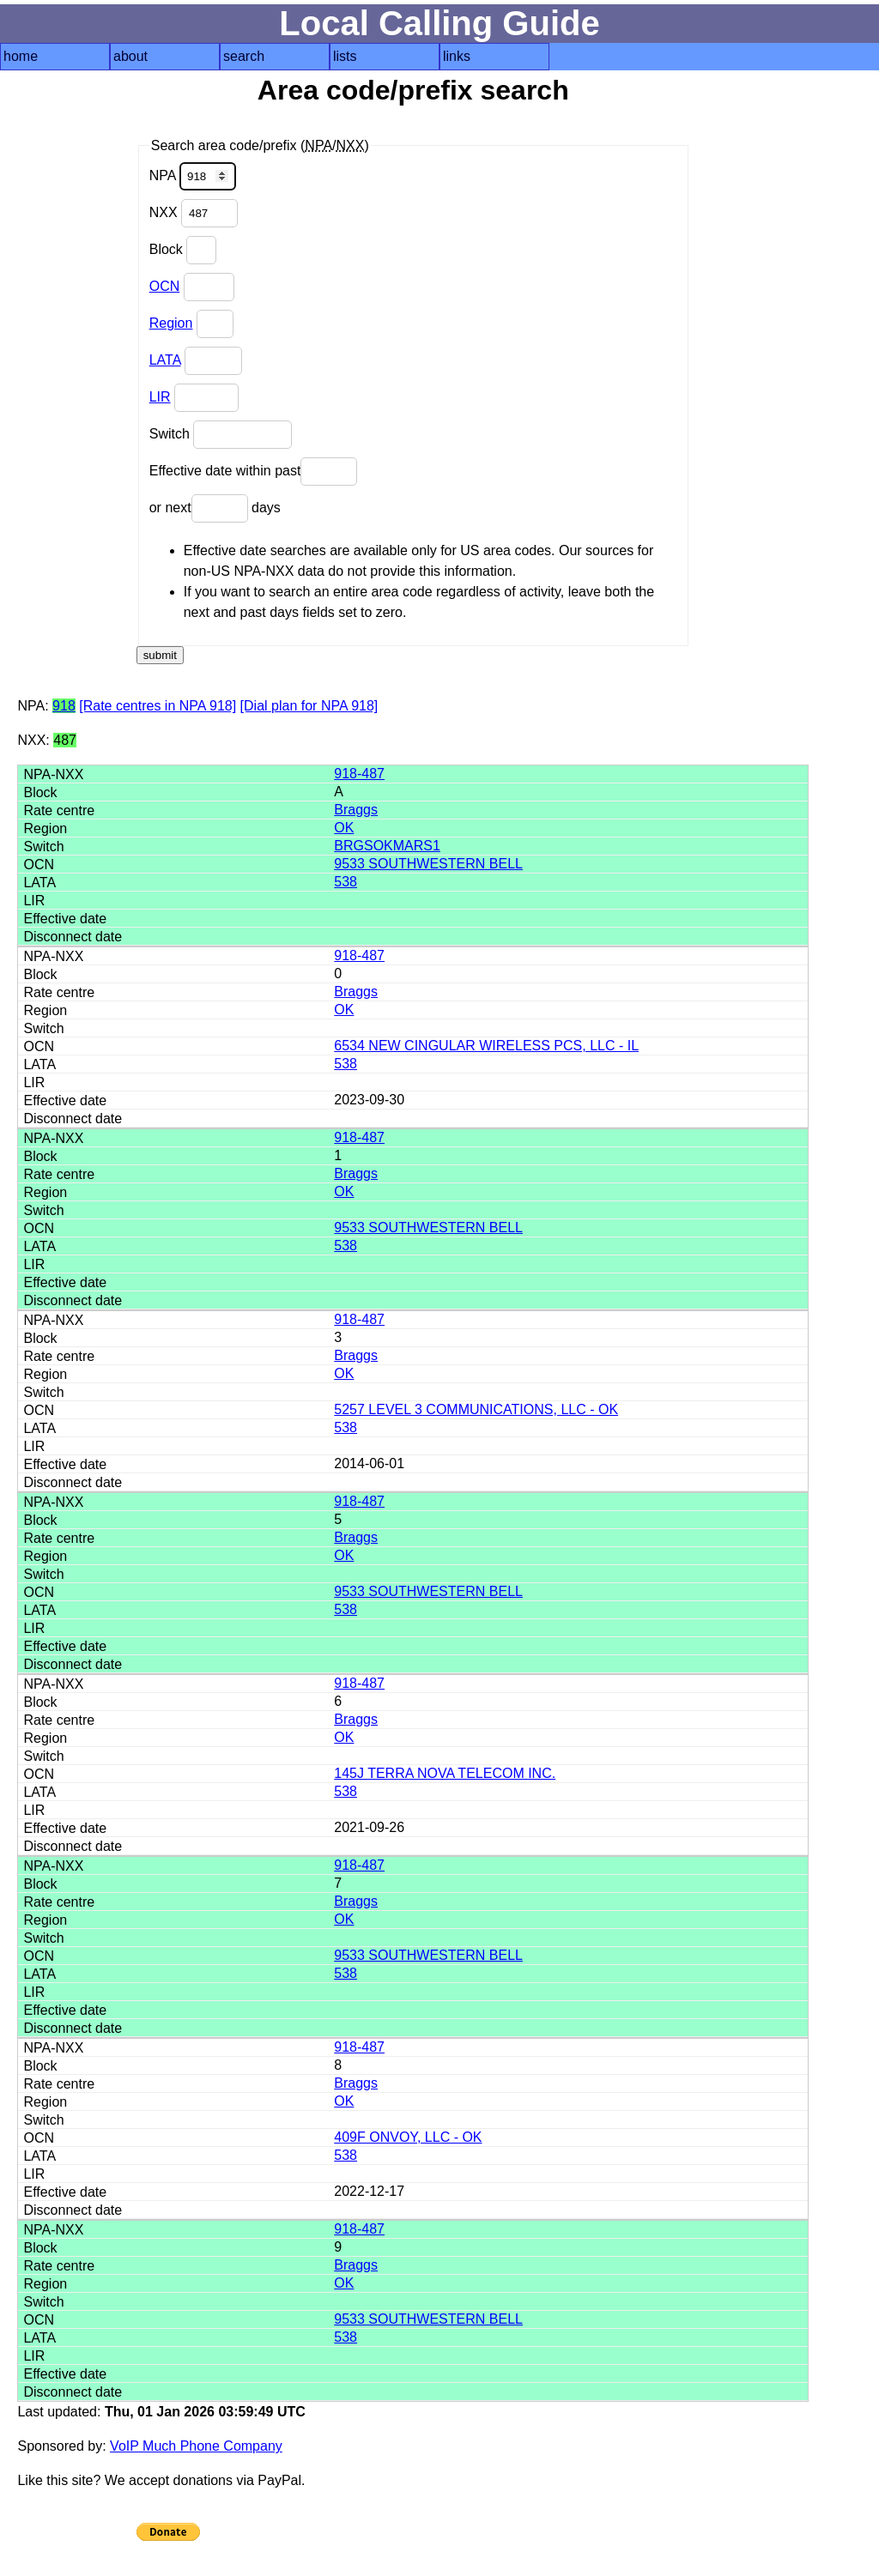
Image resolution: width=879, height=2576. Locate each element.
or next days (215, 508)
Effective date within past (253, 471)
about (130, 56)
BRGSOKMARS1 (387, 845)
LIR (160, 397)
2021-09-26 (369, 1827)
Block (183, 250)
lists (345, 56)
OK (344, 827)
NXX (193, 213)
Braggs (356, 809)
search (243, 56)
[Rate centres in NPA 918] (157, 705)
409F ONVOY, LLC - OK (408, 2137)
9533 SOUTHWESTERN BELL (428, 863)
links (456, 56)
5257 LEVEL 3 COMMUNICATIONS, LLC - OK (476, 1409)
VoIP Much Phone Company (196, 2446)
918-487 (359, 773)
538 (345, 881)
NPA (192, 176)
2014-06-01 (369, 1463)
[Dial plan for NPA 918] (309, 705)
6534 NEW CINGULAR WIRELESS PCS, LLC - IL (486, 1045)
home (20, 56)
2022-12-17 (369, 2191)
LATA (165, 360)
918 (64, 705)
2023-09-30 (369, 1099)
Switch (221, 434)
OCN (164, 286)
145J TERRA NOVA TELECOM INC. (444, 1773)
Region (171, 323)
